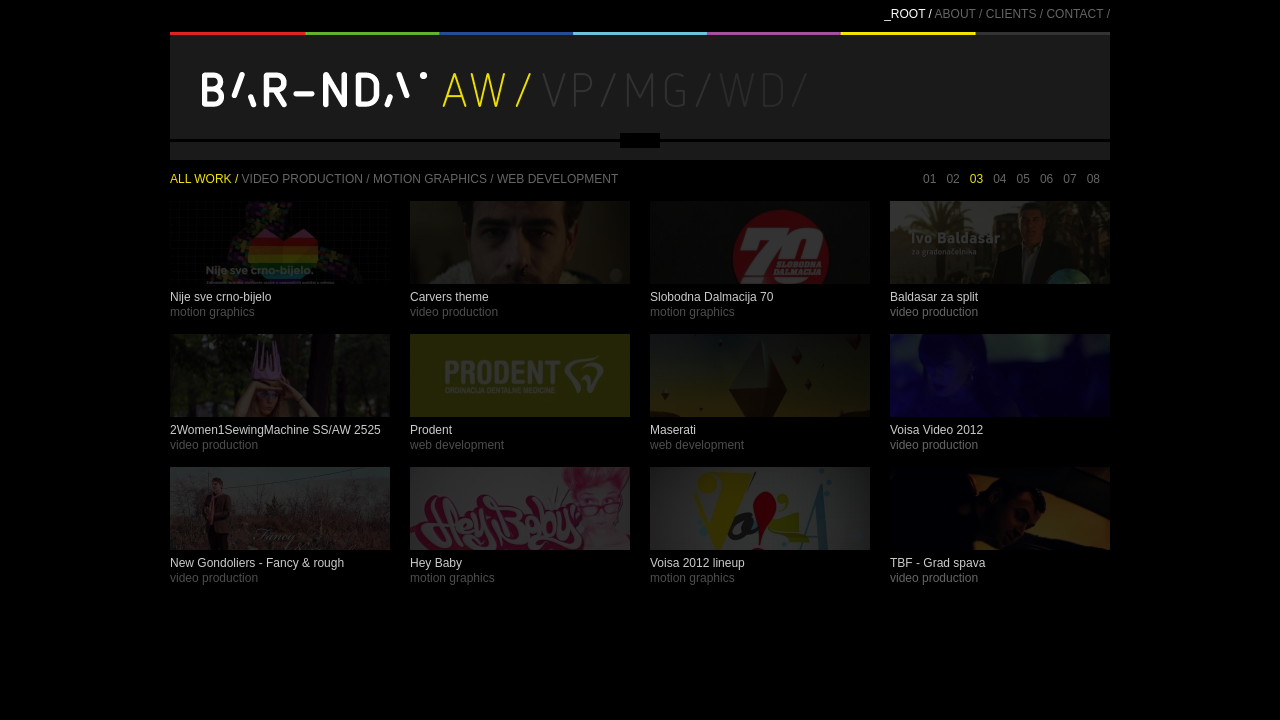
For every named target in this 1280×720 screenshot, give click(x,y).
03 (976, 179)
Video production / (306, 179)
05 (1023, 179)
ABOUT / (959, 14)
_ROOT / (908, 14)
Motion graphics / (433, 179)
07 (1069, 179)
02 (952, 179)
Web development (557, 179)
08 (1093, 179)
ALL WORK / (204, 179)
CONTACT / (1078, 14)
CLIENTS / (1014, 14)
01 (929, 179)
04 (999, 179)
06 (1046, 179)
